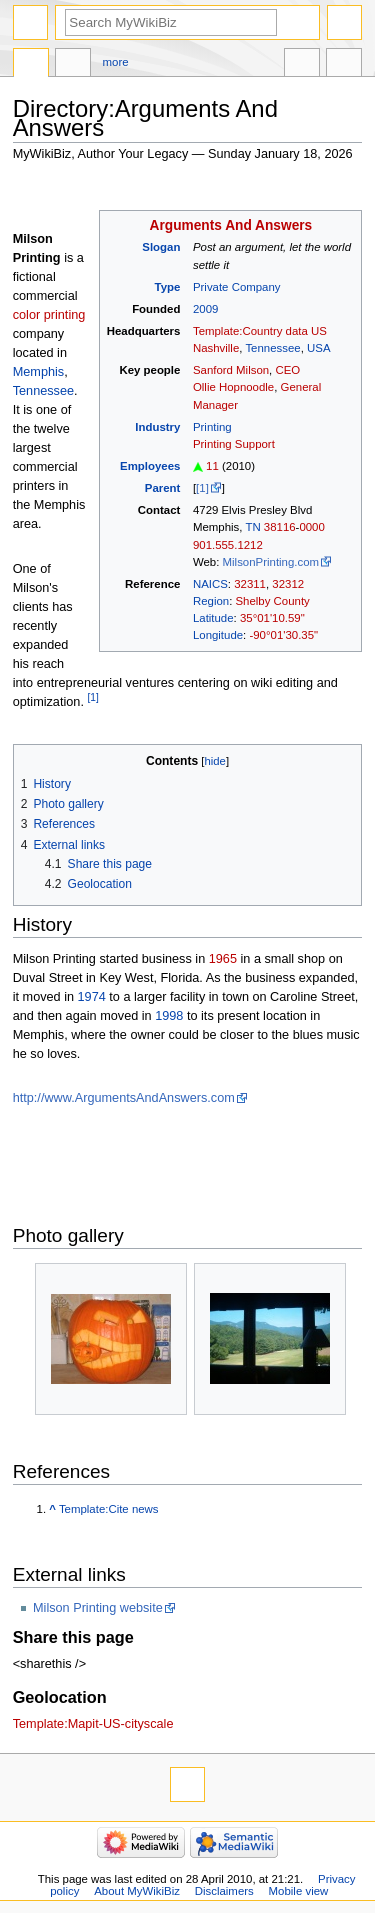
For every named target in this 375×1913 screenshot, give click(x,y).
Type (168, 287)
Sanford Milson (231, 370)
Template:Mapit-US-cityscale (93, 1724)
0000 (311, 527)
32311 (250, 584)
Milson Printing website (98, 1608)
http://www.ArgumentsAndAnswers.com (124, 1098)
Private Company (237, 287)
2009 (205, 309)
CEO (287, 370)
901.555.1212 (228, 545)
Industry (157, 427)
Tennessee (272, 348)
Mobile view (299, 1891)
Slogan (161, 247)
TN (252, 527)
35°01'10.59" (272, 618)
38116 (280, 527)
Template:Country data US (260, 331)
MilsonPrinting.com (271, 562)
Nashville (216, 348)
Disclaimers (224, 1891)
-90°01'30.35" (283, 635)
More (116, 62)
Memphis (38, 372)
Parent (163, 488)
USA (319, 348)
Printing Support (234, 444)
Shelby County (272, 601)
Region (211, 601)
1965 (223, 959)
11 (212, 466)
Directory (31, 65)
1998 (169, 1016)
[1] (202, 488)
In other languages (302, 65)
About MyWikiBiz (137, 1891)
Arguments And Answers (231, 225)
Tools (344, 65)
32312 (288, 584)
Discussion (73, 65)
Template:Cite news (109, 1509)
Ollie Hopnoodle (233, 387)
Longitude (218, 635)
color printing (49, 315)
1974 (92, 997)
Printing (212, 427)
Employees (150, 466)
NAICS (210, 584)
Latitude (213, 618)
